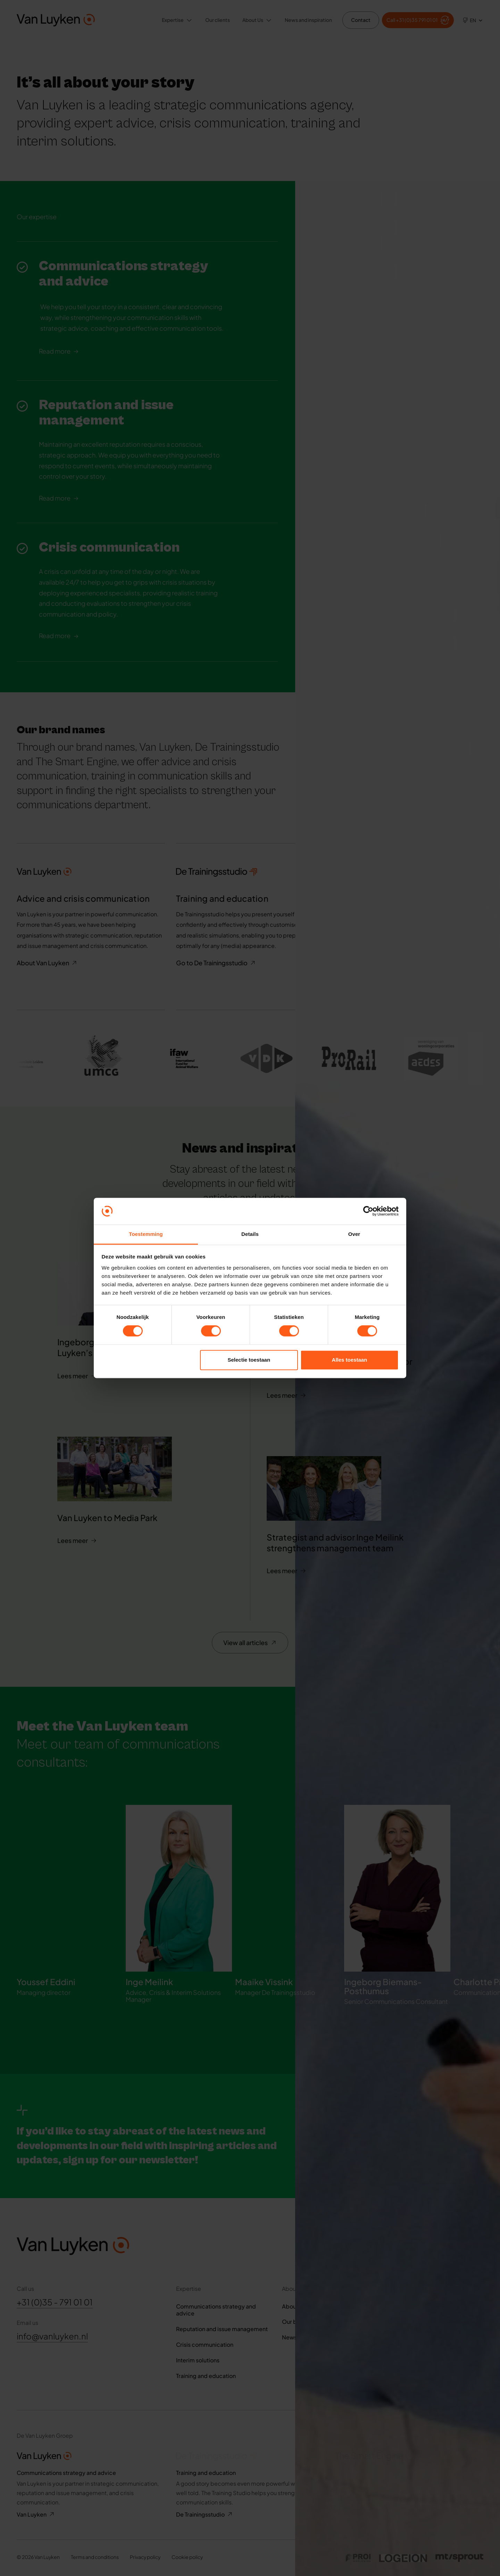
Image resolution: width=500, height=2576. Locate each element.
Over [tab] (354, 1234)
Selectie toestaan (249, 1360)
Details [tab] (250, 1234)
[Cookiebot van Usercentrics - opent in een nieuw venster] (368, 1211)
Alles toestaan (349, 1360)
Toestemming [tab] (146, 1234)
